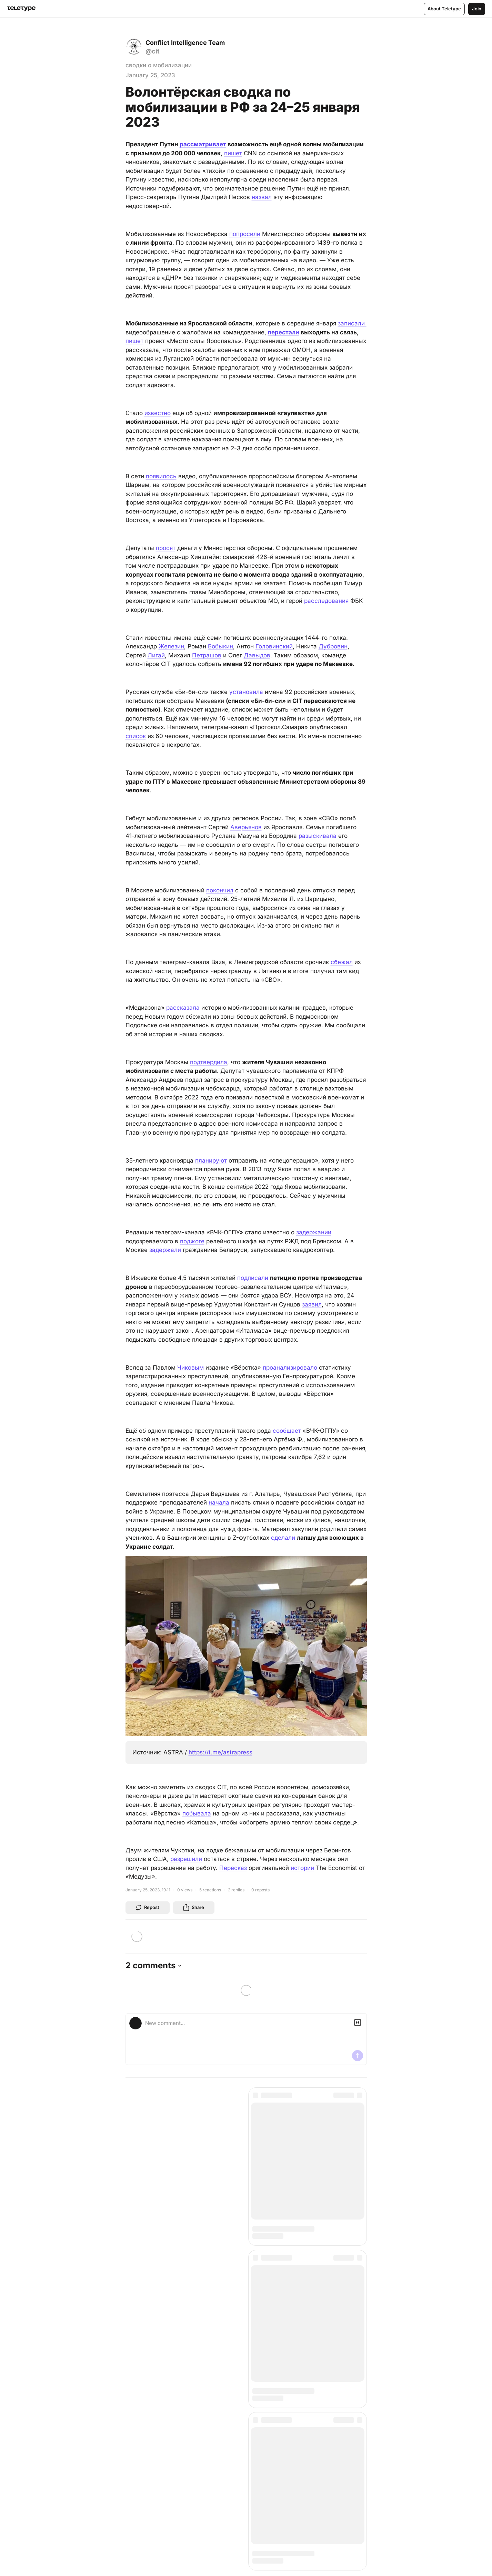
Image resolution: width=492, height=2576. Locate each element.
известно (157, 413)
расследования (326, 600)
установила (246, 691)
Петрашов (206, 655)
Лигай (156, 655)
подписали (252, 1277)
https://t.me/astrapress (220, 1752)
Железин (171, 646)
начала (219, 1502)
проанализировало (290, 1367)
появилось (161, 476)
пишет (233, 153)
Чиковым (190, 1367)
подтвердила (208, 1062)
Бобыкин (220, 646)
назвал (262, 197)
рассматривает (203, 144)
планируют (211, 1160)
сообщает (287, 1430)
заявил (312, 1304)
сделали (283, 1537)
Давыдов (257, 655)
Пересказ (233, 1867)
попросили (244, 234)
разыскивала (318, 835)
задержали (165, 1249)
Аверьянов (246, 827)
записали (352, 323)
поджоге (192, 1241)
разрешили (186, 1858)
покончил (219, 890)
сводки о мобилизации (158, 65)
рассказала (183, 1007)
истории (302, 1867)
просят (165, 548)
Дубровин (333, 646)
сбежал (342, 962)
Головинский (274, 646)
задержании (313, 1232)
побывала (196, 1813)
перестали (283, 332)
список (135, 736)
